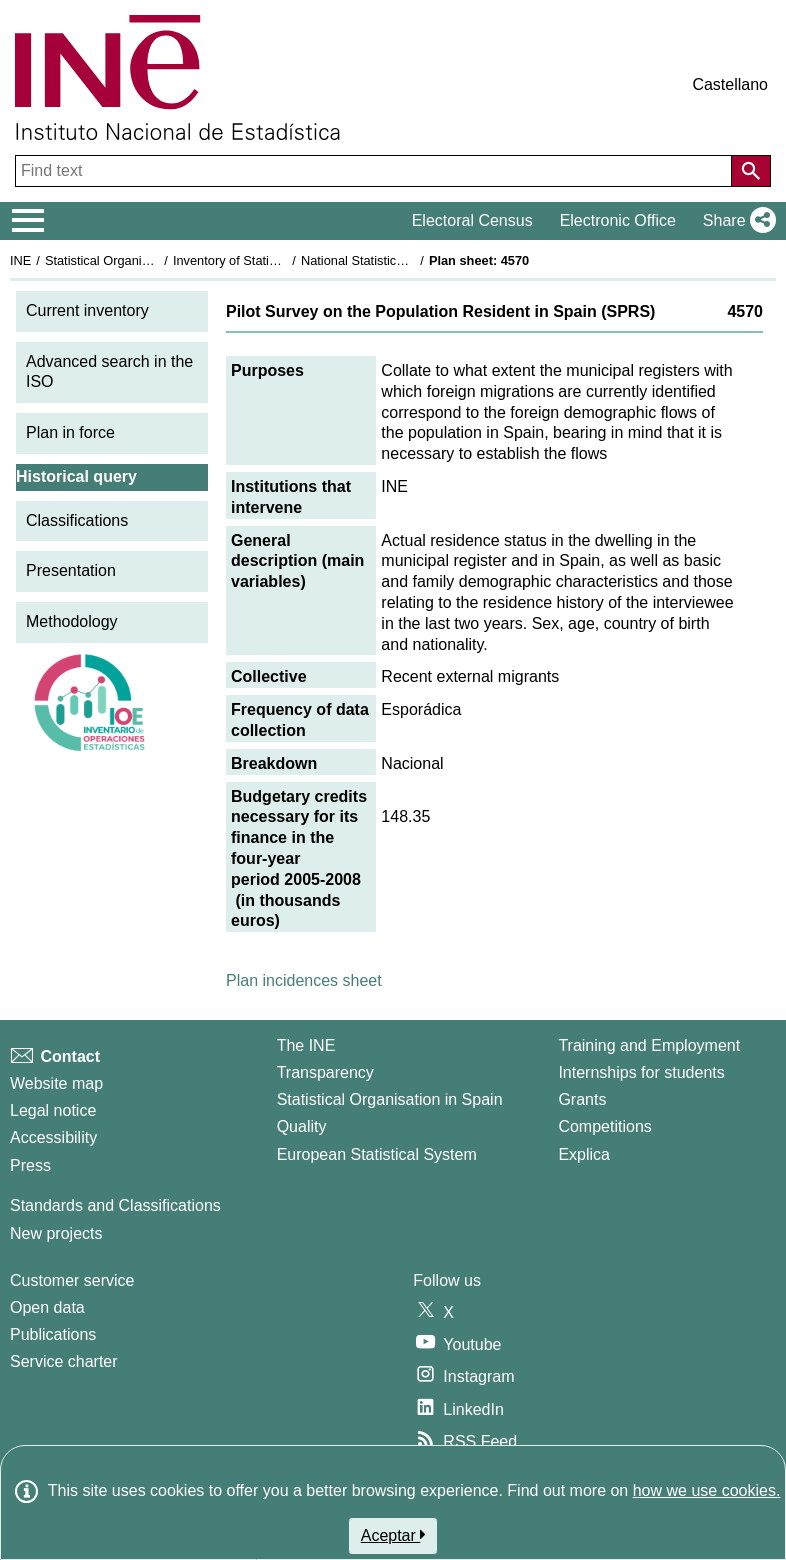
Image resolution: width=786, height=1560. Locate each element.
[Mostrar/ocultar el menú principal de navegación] (28, 221)
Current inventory (87, 310)
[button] (735, 221)
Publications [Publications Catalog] (53, 1334)
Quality (302, 1126)
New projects (56, 1233)
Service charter (64, 1361)
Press (30, 1165)
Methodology (72, 621)
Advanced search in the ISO (109, 372)
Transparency (325, 1072)
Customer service (72, 1280)
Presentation (71, 570)
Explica (584, 1154)
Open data (47, 1307)
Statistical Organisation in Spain (135, 260)
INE (20, 260)
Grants (582, 1099)
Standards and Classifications (115, 1205)
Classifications (77, 520)
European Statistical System (377, 1154)
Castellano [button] (730, 84)
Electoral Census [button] (472, 220)
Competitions (604, 1126)
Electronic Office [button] (618, 220)
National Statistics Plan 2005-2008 (399, 260)
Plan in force (70, 432)
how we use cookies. (707, 1490)
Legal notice (53, 1110)
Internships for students (641, 1072)
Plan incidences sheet (304, 980)
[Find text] (375, 171)
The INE (306, 1045)
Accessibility (53, 1137)
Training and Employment (649, 1045)
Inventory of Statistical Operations (268, 260)
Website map (56, 1083)
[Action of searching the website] (751, 171)
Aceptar (393, 1535)
